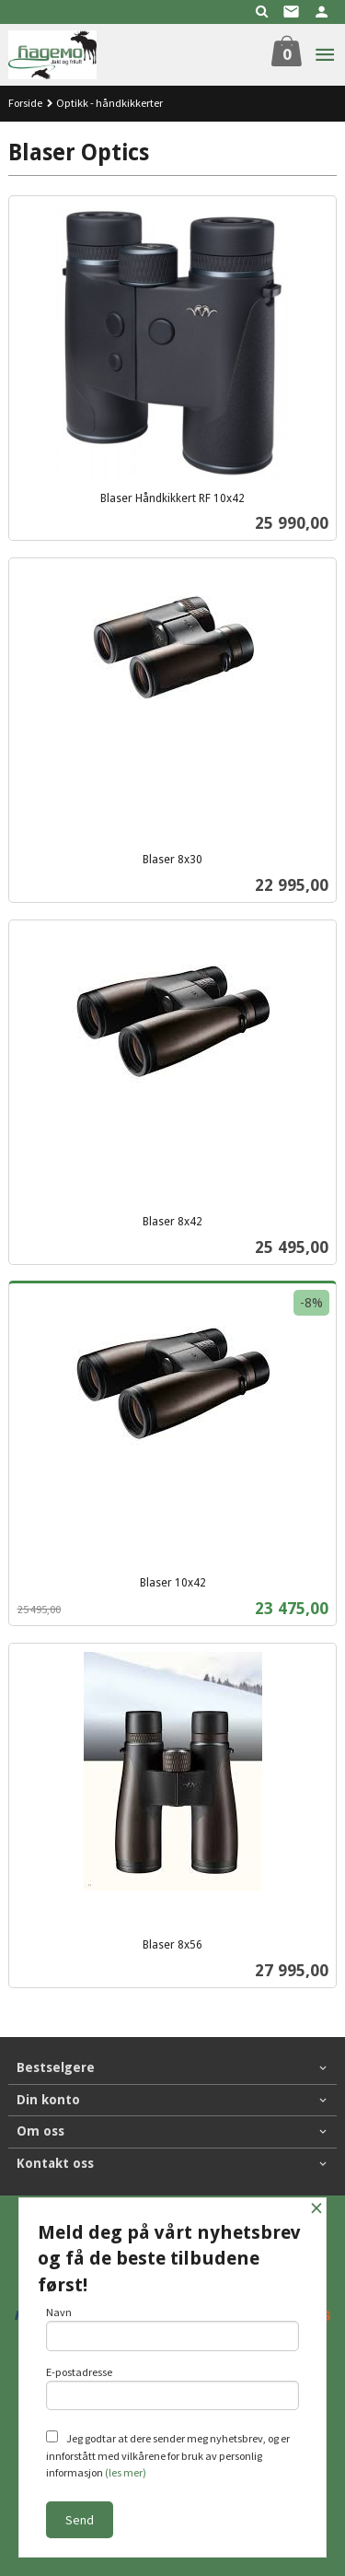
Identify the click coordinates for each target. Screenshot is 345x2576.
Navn (173, 2328)
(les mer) (125, 2472)
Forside (25, 103)
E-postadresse (173, 2388)
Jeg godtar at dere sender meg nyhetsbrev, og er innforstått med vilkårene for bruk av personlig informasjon (168, 2454)
